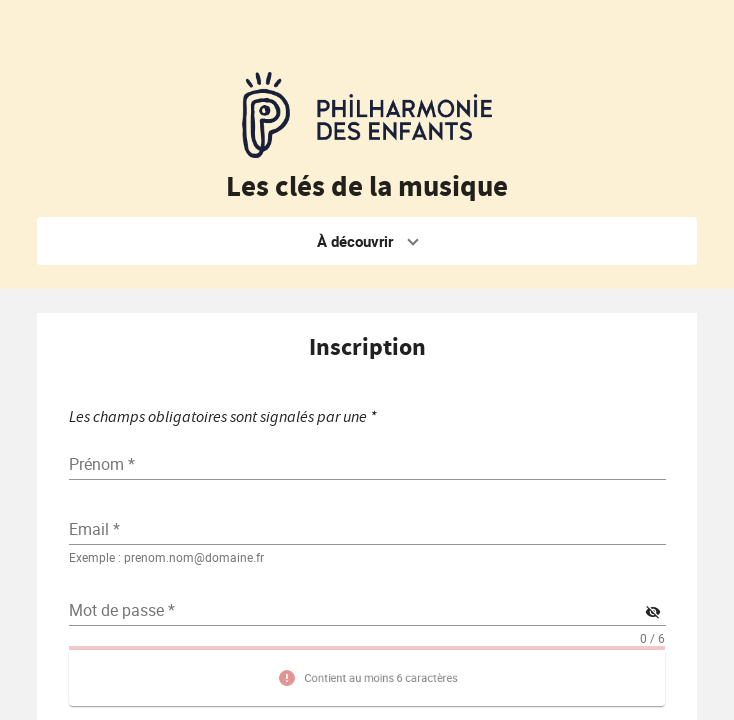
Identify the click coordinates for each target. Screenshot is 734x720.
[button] (367, 241)
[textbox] (367, 529)
